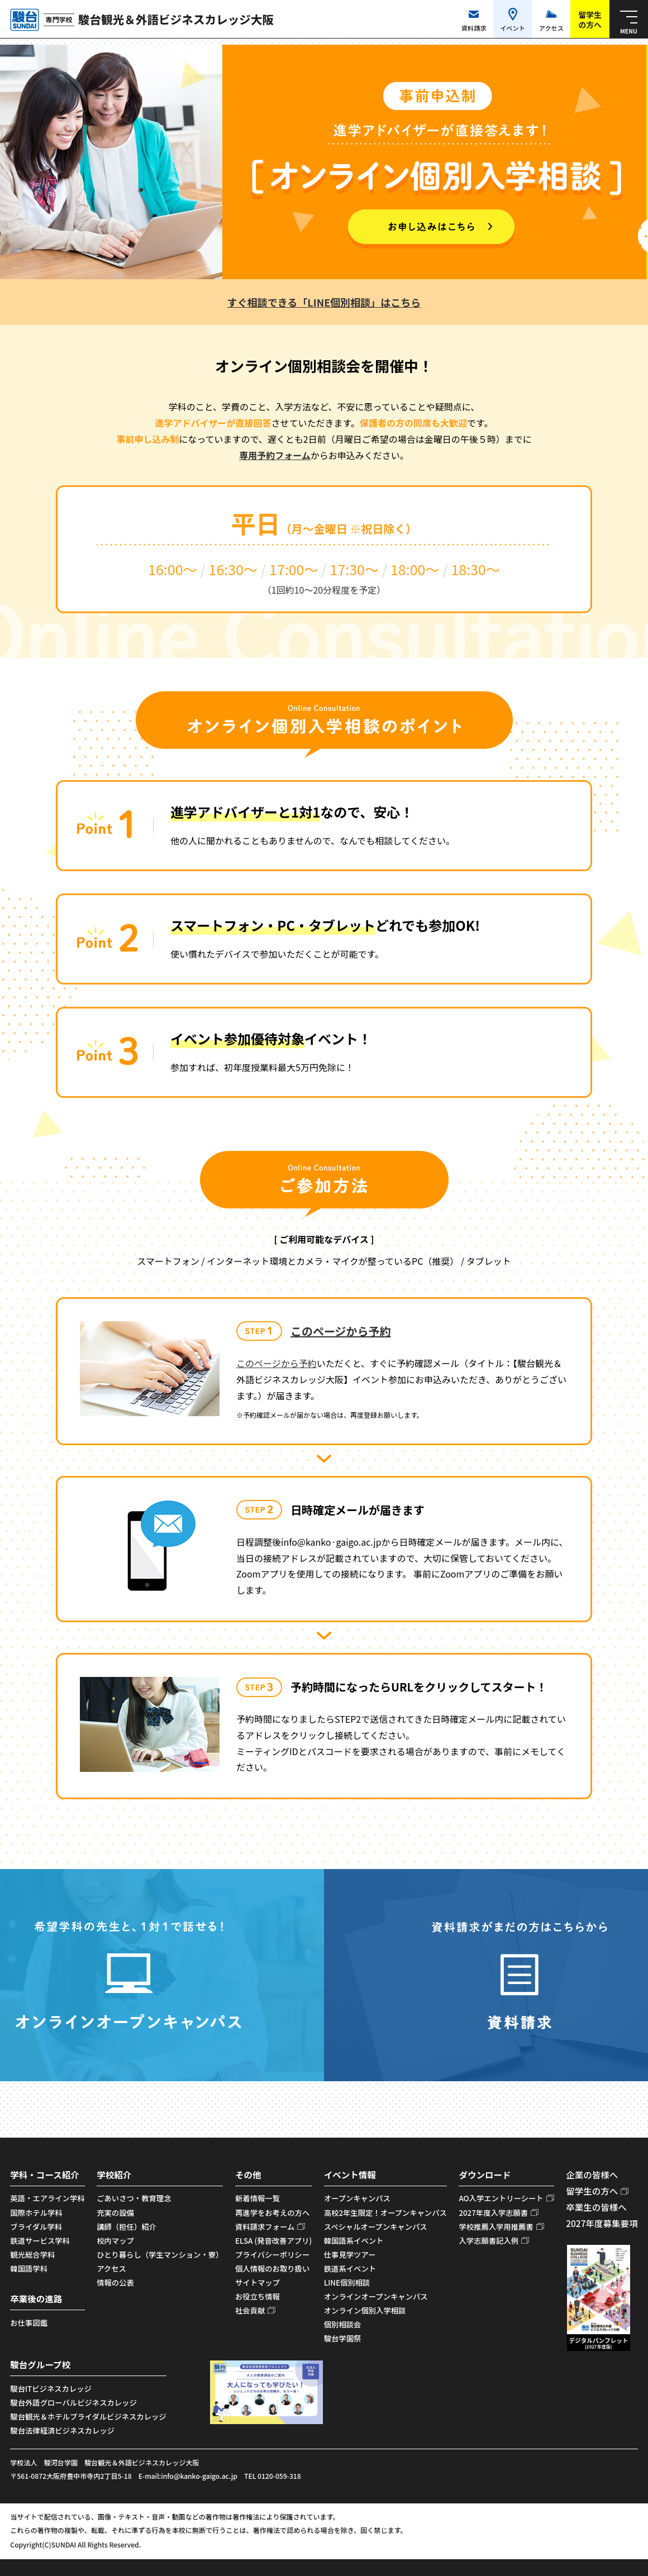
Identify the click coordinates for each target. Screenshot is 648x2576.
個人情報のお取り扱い (272, 2268)
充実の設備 (115, 2212)
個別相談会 (342, 2324)
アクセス (111, 2268)
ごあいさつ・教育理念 (134, 2198)
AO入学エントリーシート (501, 2198)
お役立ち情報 (257, 2296)
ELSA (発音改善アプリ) (273, 2240)
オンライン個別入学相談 (365, 2310)
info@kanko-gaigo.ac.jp (199, 2476)
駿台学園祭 (342, 2338)
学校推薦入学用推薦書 (496, 2226)
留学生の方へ (592, 2191)
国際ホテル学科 (36, 2212)
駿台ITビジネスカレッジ (51, 2388)
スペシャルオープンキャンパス (375, 2226)
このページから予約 (340, 1331)
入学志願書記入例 (488, 2240)
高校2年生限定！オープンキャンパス (385, 2212)
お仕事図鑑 (28, 2322)
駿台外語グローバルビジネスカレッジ (73, 2402)
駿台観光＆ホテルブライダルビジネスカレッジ (88, 2416)
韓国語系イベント (354, 2240)
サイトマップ (257, 2282)
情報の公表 (115, 2282)
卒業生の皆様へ (596, 2207)
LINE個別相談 (347, 2282)
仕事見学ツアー (350, 2254)
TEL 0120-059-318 (272, 2476)
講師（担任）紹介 (126, 2226)
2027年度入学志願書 (493, 2212)
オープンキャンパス (357, 2198)
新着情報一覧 (257, 2198)
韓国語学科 (28, 2268)
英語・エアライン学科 (47, 2198)
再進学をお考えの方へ (272, 2212)
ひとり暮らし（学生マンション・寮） (160, 2254)
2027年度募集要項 (601, 2223)
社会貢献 (250, 2310)
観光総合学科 (32, 2254)
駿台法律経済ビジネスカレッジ (62, 2430)
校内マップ (115, 2240)
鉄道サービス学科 (40, 2240)
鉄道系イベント (350, 2268)
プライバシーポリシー (272, 2254)
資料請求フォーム (264, 2226)
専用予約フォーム (275, 455)
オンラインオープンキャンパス (376, 2296)
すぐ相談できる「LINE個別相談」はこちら (324, 302)
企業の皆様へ (592, 2174)
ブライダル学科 (36, 2226)
